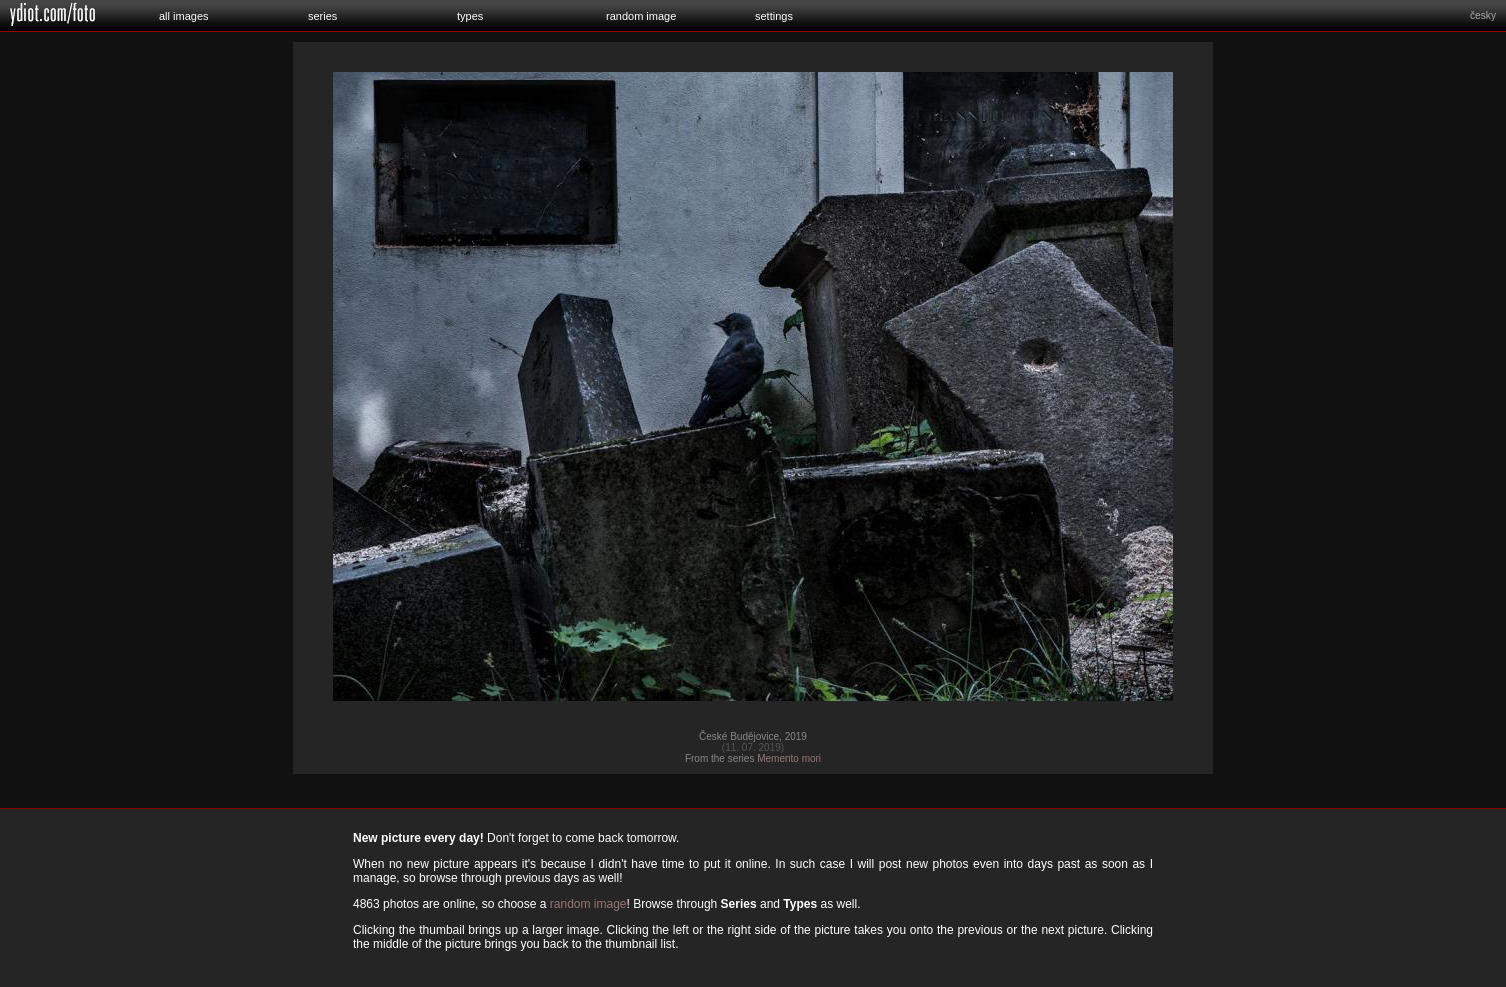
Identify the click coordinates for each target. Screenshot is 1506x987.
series (322, 16)
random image (641, 16)
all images (184, 16)
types (470, 16)
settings (774, 16)
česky (1483, 15)
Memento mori (789, 758)
